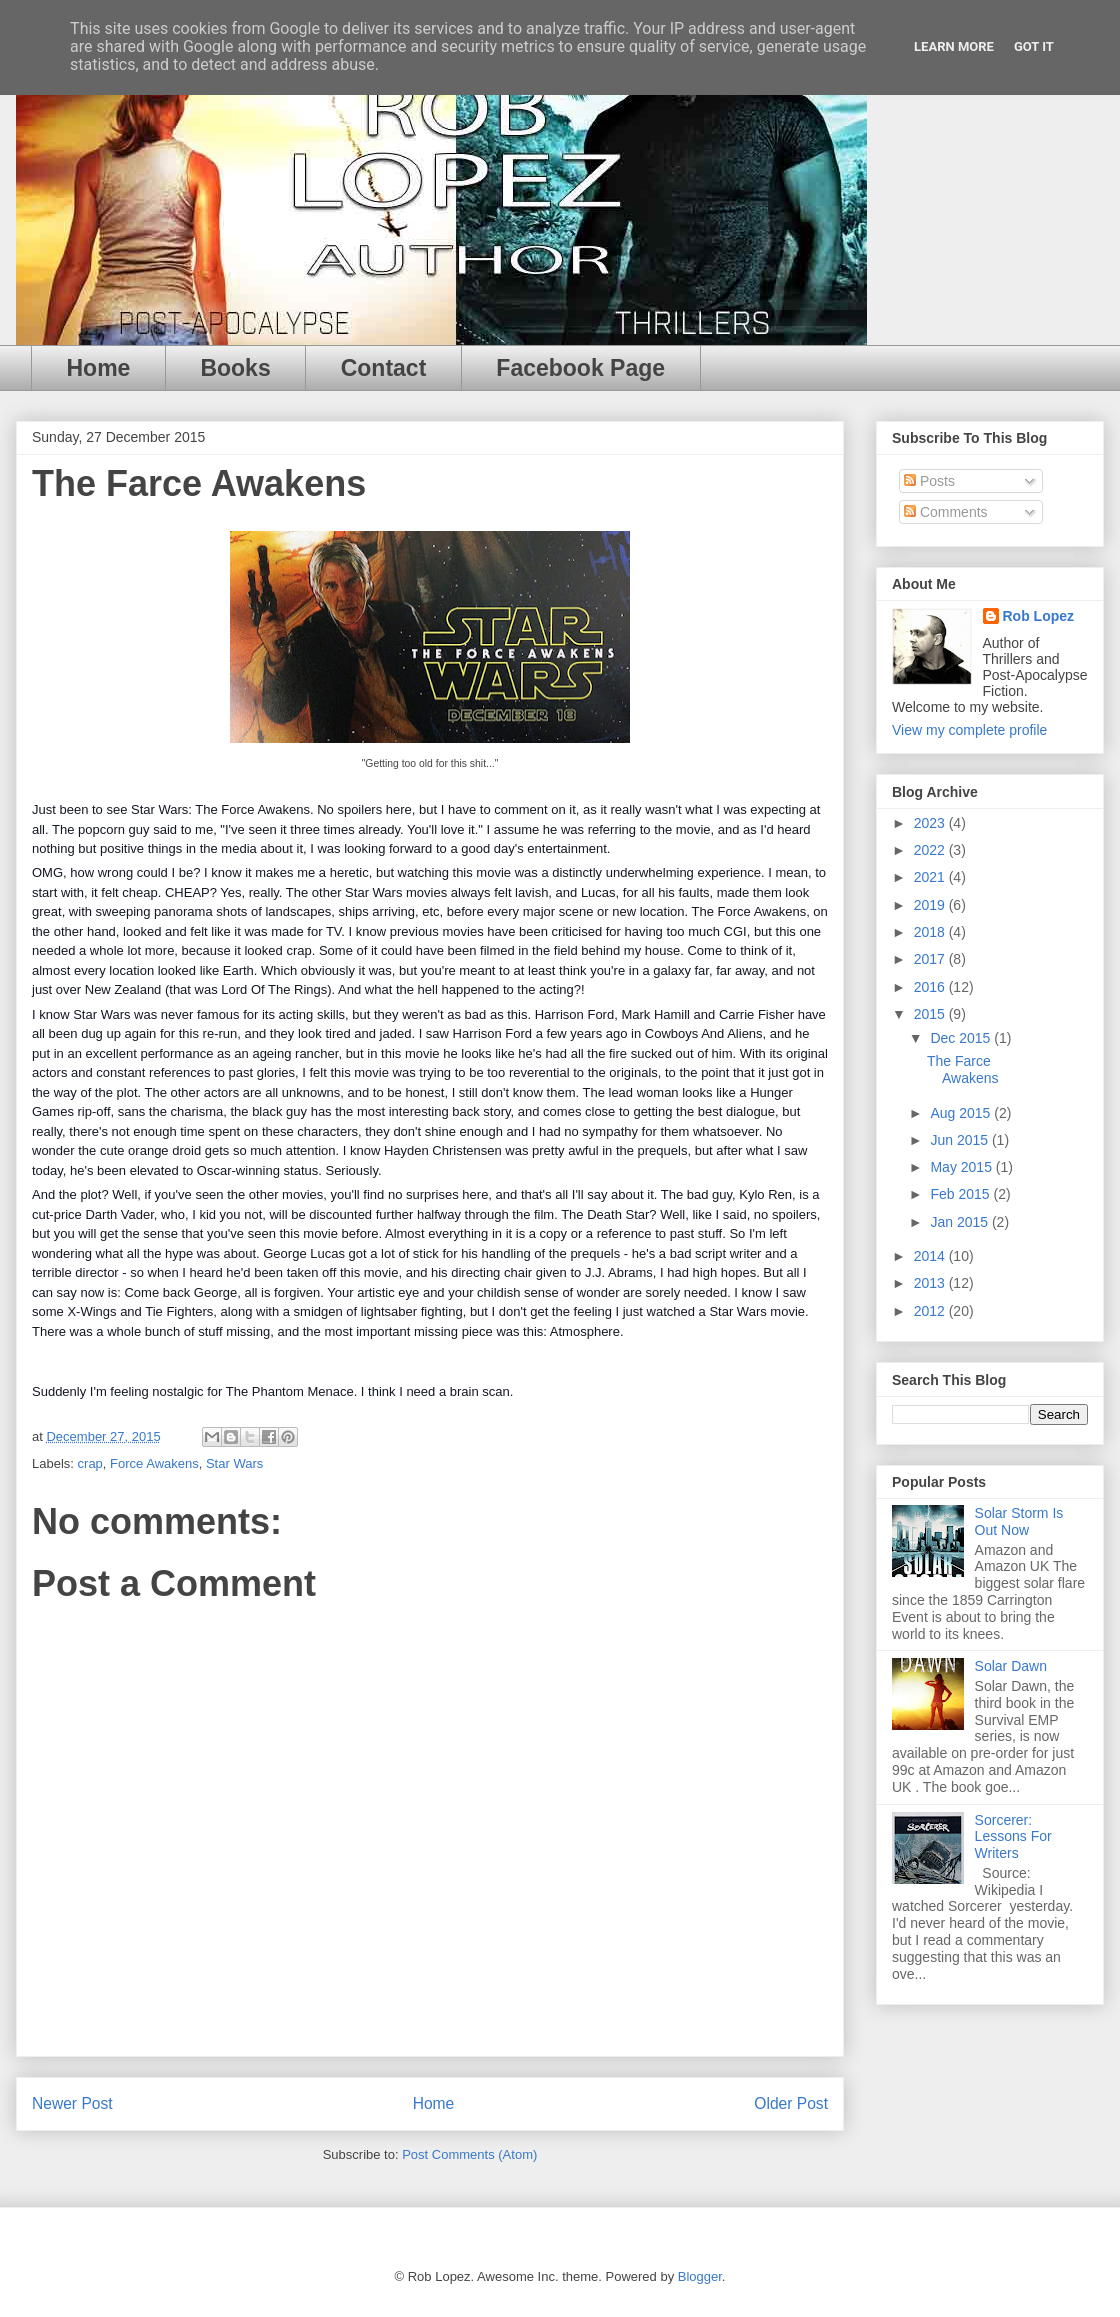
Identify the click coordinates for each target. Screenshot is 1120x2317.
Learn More (954, 46)
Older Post (791, 2103)
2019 (931, 905)
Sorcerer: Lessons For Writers (1013, 1837)
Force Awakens (154, 1463)
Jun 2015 (961, 1140)
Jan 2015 (961, 1222)
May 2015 (962, 1167)
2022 (931, 850)
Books (235, 368)
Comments (946, 512)
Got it (1034, 46)
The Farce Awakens (963, 1069)
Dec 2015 (962, 1038)
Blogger (700, 2276)
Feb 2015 (961, 1194)
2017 (931, 959)
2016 (931, 987)
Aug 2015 (962, 1113)
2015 (931, 1014)
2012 (931, 1311)
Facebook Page (580, 368)
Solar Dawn (1011, 1666)
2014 (931, 1256)
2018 (931, 932)
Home (99, 368)
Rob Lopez (1039, 616)
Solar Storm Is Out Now (1019, 1521)
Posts (929, 481)
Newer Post (72, 2103)
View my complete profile (969, 730)
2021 (931, 877)
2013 (931, 1283)
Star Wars (234, 1463)
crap (90, 1463)
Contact (384, 368)
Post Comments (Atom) (469, 2154)
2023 (931, 823)
